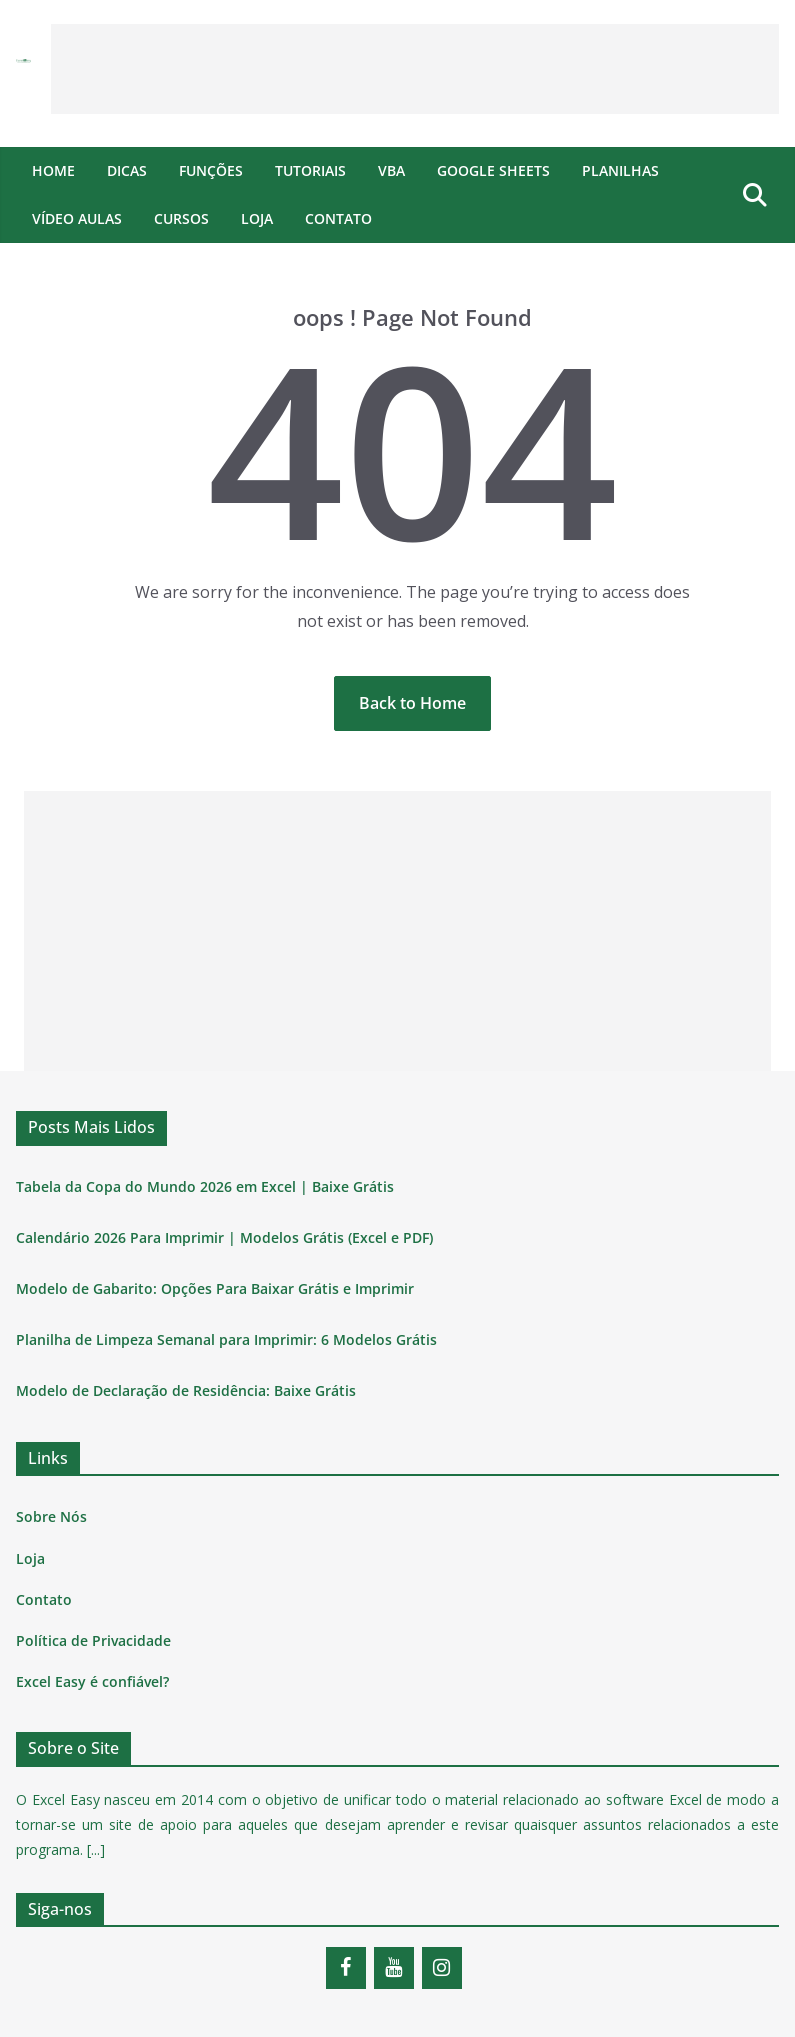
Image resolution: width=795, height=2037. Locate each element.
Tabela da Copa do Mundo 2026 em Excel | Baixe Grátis (205, 1186)
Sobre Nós (51, 1516)
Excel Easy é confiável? (92, 1681)
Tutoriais (310, 170)
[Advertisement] (415, 69)
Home (53, 170)
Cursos (181, 218)
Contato (338, 218)
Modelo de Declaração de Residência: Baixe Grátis (186, 1390)
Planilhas (620, 170)
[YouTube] (394, 1968)
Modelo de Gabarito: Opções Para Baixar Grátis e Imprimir (215, 1288)
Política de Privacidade (93, 1640)
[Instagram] (442, 1968)
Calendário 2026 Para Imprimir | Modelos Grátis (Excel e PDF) (224, 1237)
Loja (257, 218)
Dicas (127, 170)
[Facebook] (346, 1968)
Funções (211, 170)
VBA (391, 170)
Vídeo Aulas (77, 218)
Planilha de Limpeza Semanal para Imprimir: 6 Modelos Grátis (226, 1339)
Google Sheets (493, 170)
